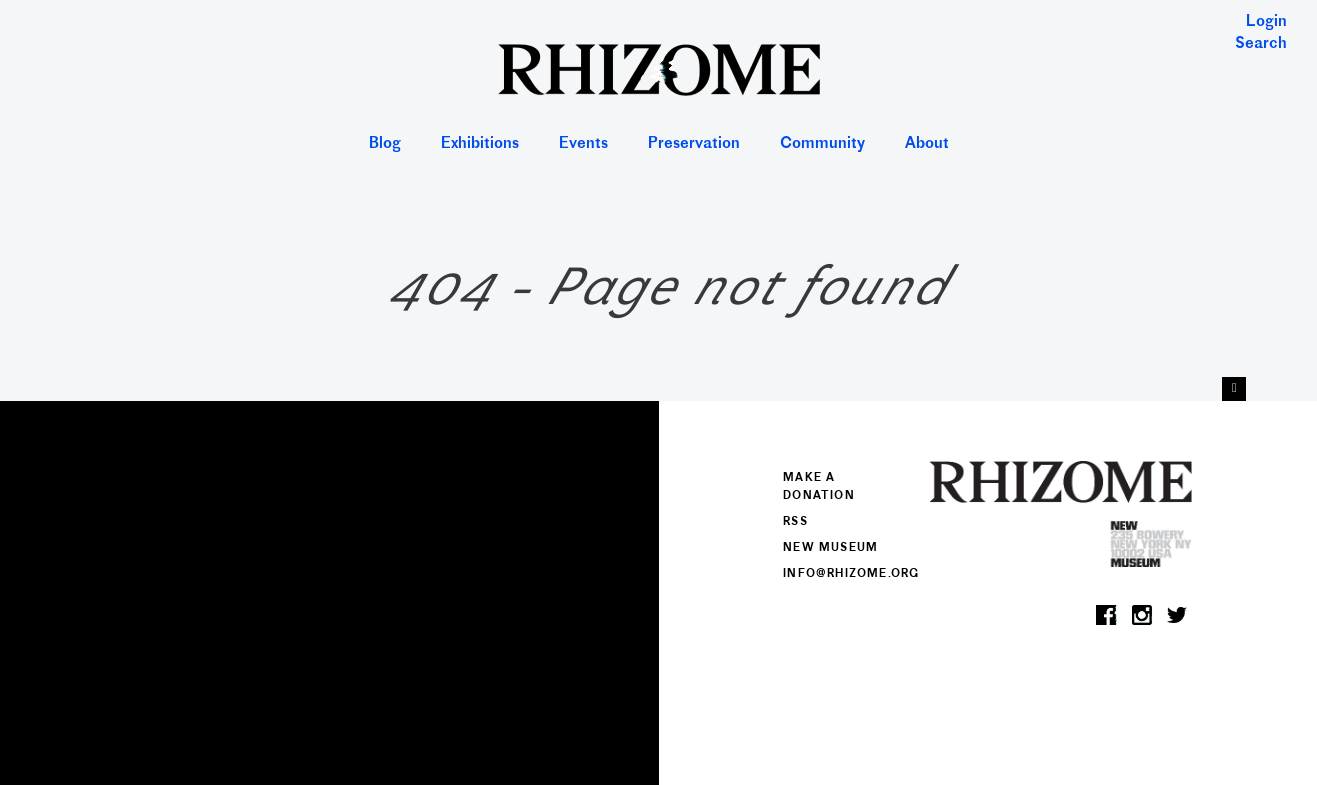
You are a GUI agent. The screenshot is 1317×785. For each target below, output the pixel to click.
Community (822, 144)
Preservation (694, 144)
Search (1261, 44)
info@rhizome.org (851, 574)
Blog (385, 144)
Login (1266, 22)
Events (583, 144)
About (927, 144)
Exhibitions (480, 144)
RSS (795, 522)
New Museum (830, 548)
